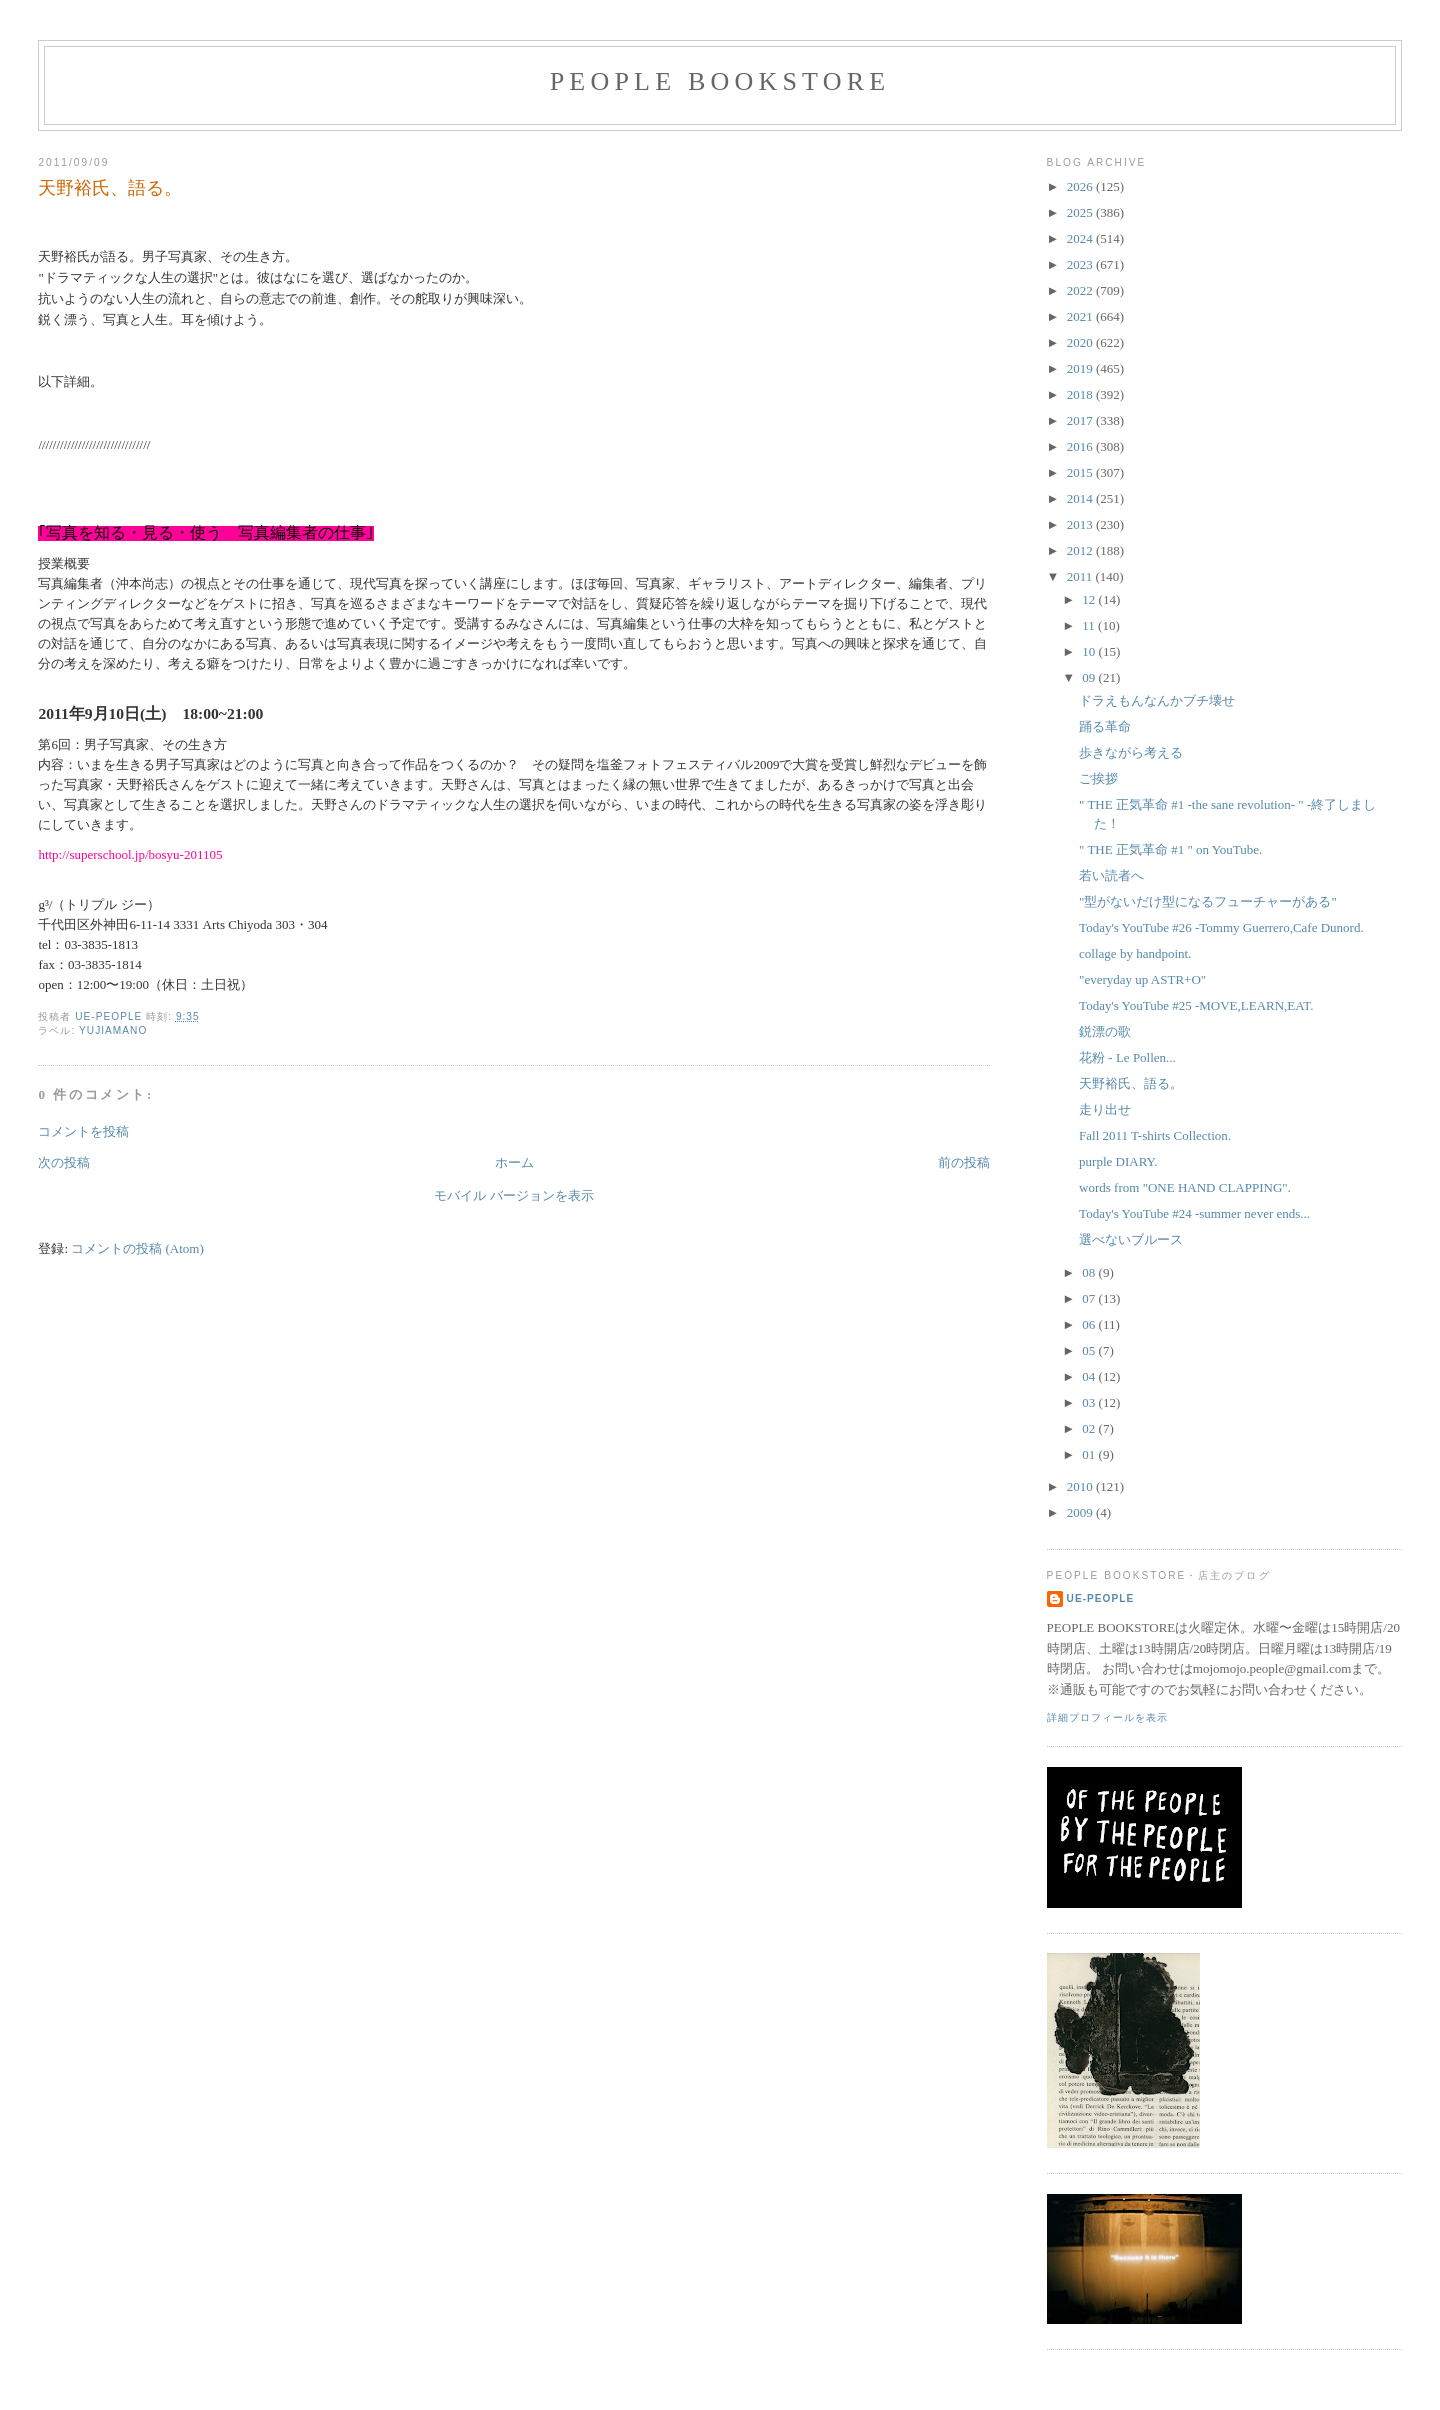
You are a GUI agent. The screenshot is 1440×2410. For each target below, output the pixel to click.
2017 (1081, 420)
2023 (1081, 264)
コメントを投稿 (83, 1131)
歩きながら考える (1131, 752)
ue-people (1101, 1598)
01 (1090, 1454)
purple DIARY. (1118, 1161)
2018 (1081, 394)
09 (1090, 677)
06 (1090, 1324)
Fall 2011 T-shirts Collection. (1155, 1135)
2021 (1081, 316)
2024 (1081, 238)
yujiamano (113, 1030)
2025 (1081, 212)
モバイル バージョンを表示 (513, 1195)
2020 (1081, 342)
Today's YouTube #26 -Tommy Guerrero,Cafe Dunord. (1221, 927)
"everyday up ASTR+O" (1142, 979)
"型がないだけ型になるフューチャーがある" (1208, 901)
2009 (1081, 1512)
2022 (1081, 290)
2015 (1081, 472)
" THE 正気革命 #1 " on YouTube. (1170, 849)
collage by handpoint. (1135, 953)
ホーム (514, 1162)
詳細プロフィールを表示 (1107, 1717)
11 (1090, 625)
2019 (1081, 368)
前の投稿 (964, 1162)
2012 (1081, 550)
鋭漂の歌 (1105, 1031)
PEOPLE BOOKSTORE (720, 81)
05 (1090, 1350)
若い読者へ (1111, 875)
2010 (1081, 1486)
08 (1090, 1272)
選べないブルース (1131, 1239)
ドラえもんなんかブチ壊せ (1157, 700)
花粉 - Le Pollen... (1127, 1057)
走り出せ (1105, 1109)
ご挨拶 (1098, 778)
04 (1090, 1376)
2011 (1081, 576)
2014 (1081, 498)
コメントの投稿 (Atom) (137, 1248)
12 (1090, 599)
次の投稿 (64, 1162)
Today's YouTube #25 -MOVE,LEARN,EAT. (1196, 1005)
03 (1090, 1402)
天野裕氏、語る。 (1131, 1083)
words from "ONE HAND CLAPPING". (1185, 1187)
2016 (1081, 446)
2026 (1081, 186)
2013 (1081, 524)
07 (1090, 1298)
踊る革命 (1105, 726)
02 (1090, 1428)
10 (1090, 651)
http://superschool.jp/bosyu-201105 (130, 854)
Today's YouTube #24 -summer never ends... (1194, 1213)
